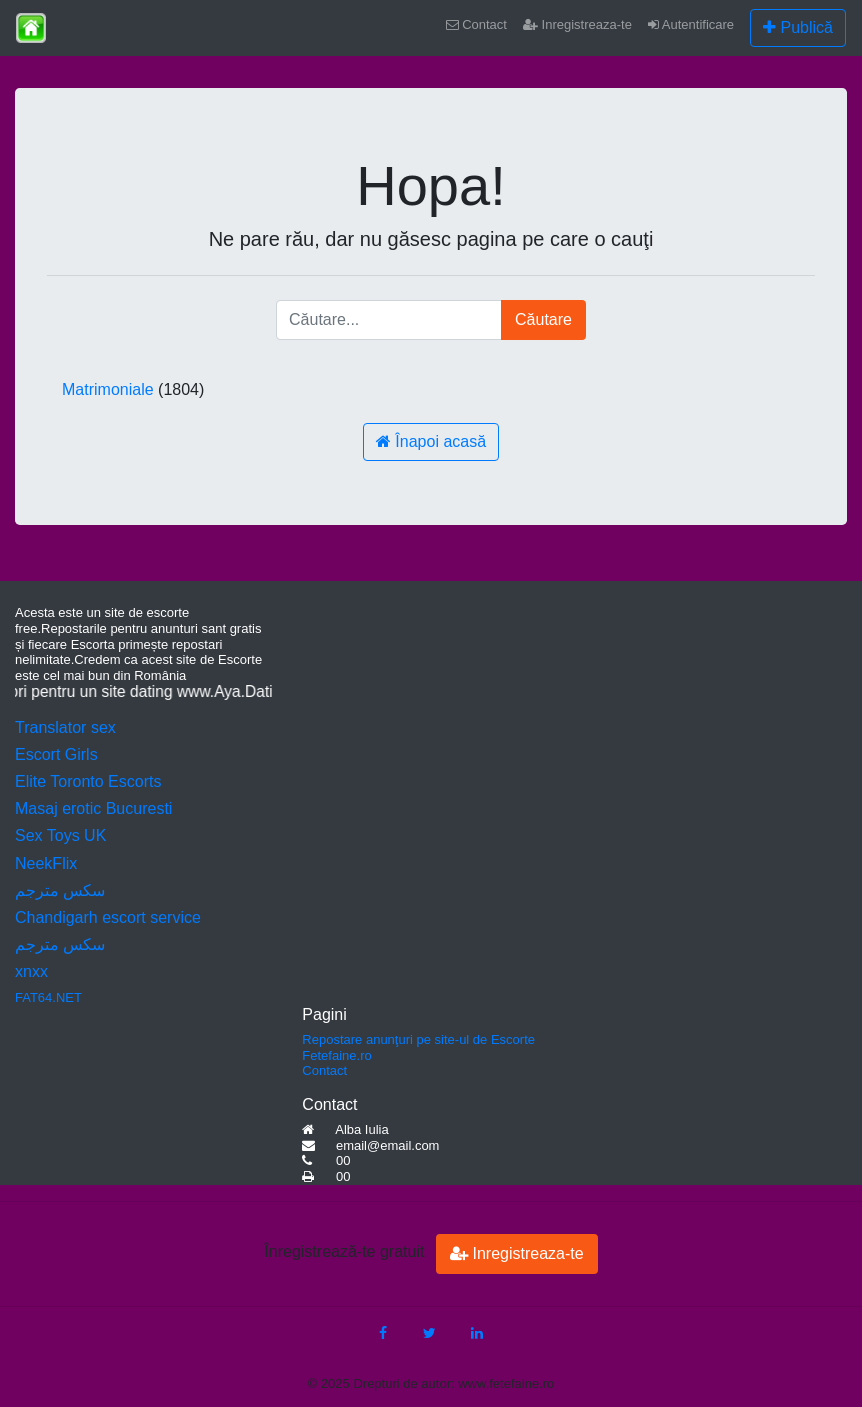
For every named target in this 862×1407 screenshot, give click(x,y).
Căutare (543, 319)
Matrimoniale (108, 389)
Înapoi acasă (431, 441)
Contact (476, 24)
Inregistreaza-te (577, 24)
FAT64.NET (48, 997)
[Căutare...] (389, 320)
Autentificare (691, 24)
